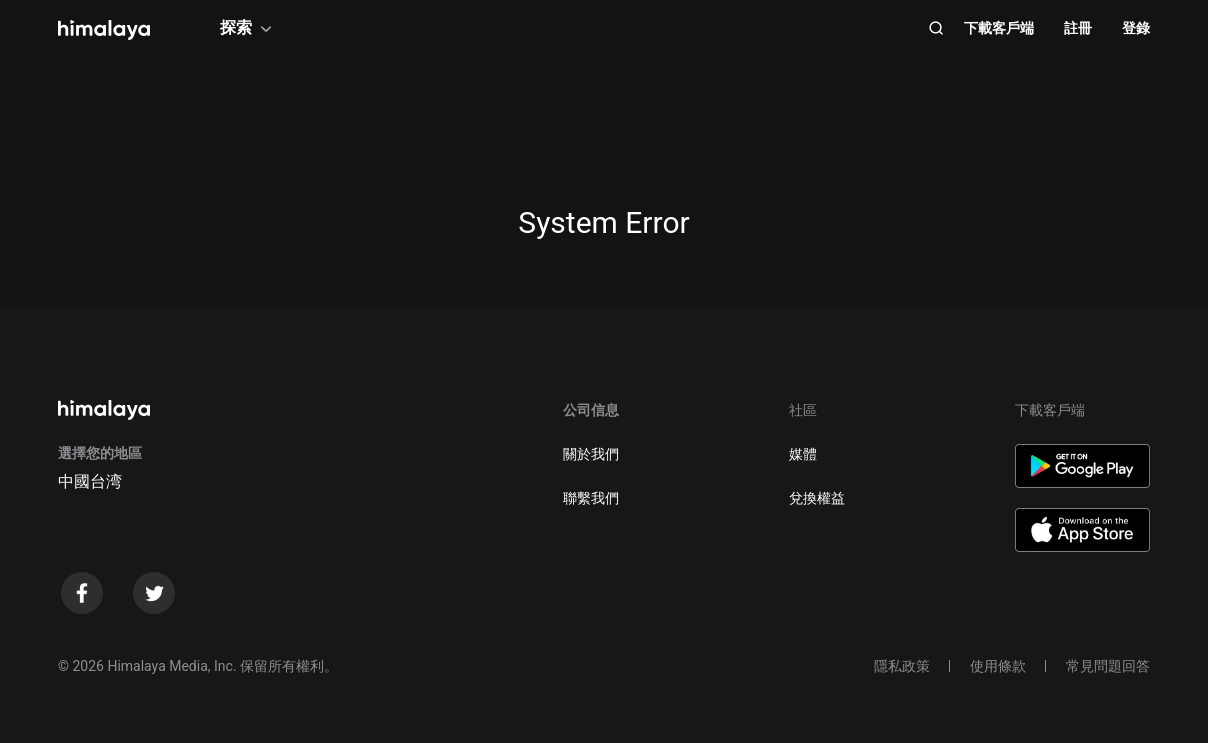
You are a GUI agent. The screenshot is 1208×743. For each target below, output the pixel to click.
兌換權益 (817, 498)
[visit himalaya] (104, 30)
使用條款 (998, 666)
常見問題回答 (1108, 666)
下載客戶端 (999, 28)
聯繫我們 (591, 498)
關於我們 (591, 454)
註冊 (1078, 28)
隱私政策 (902, 666)
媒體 (803, 454)
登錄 (1136, 28)
